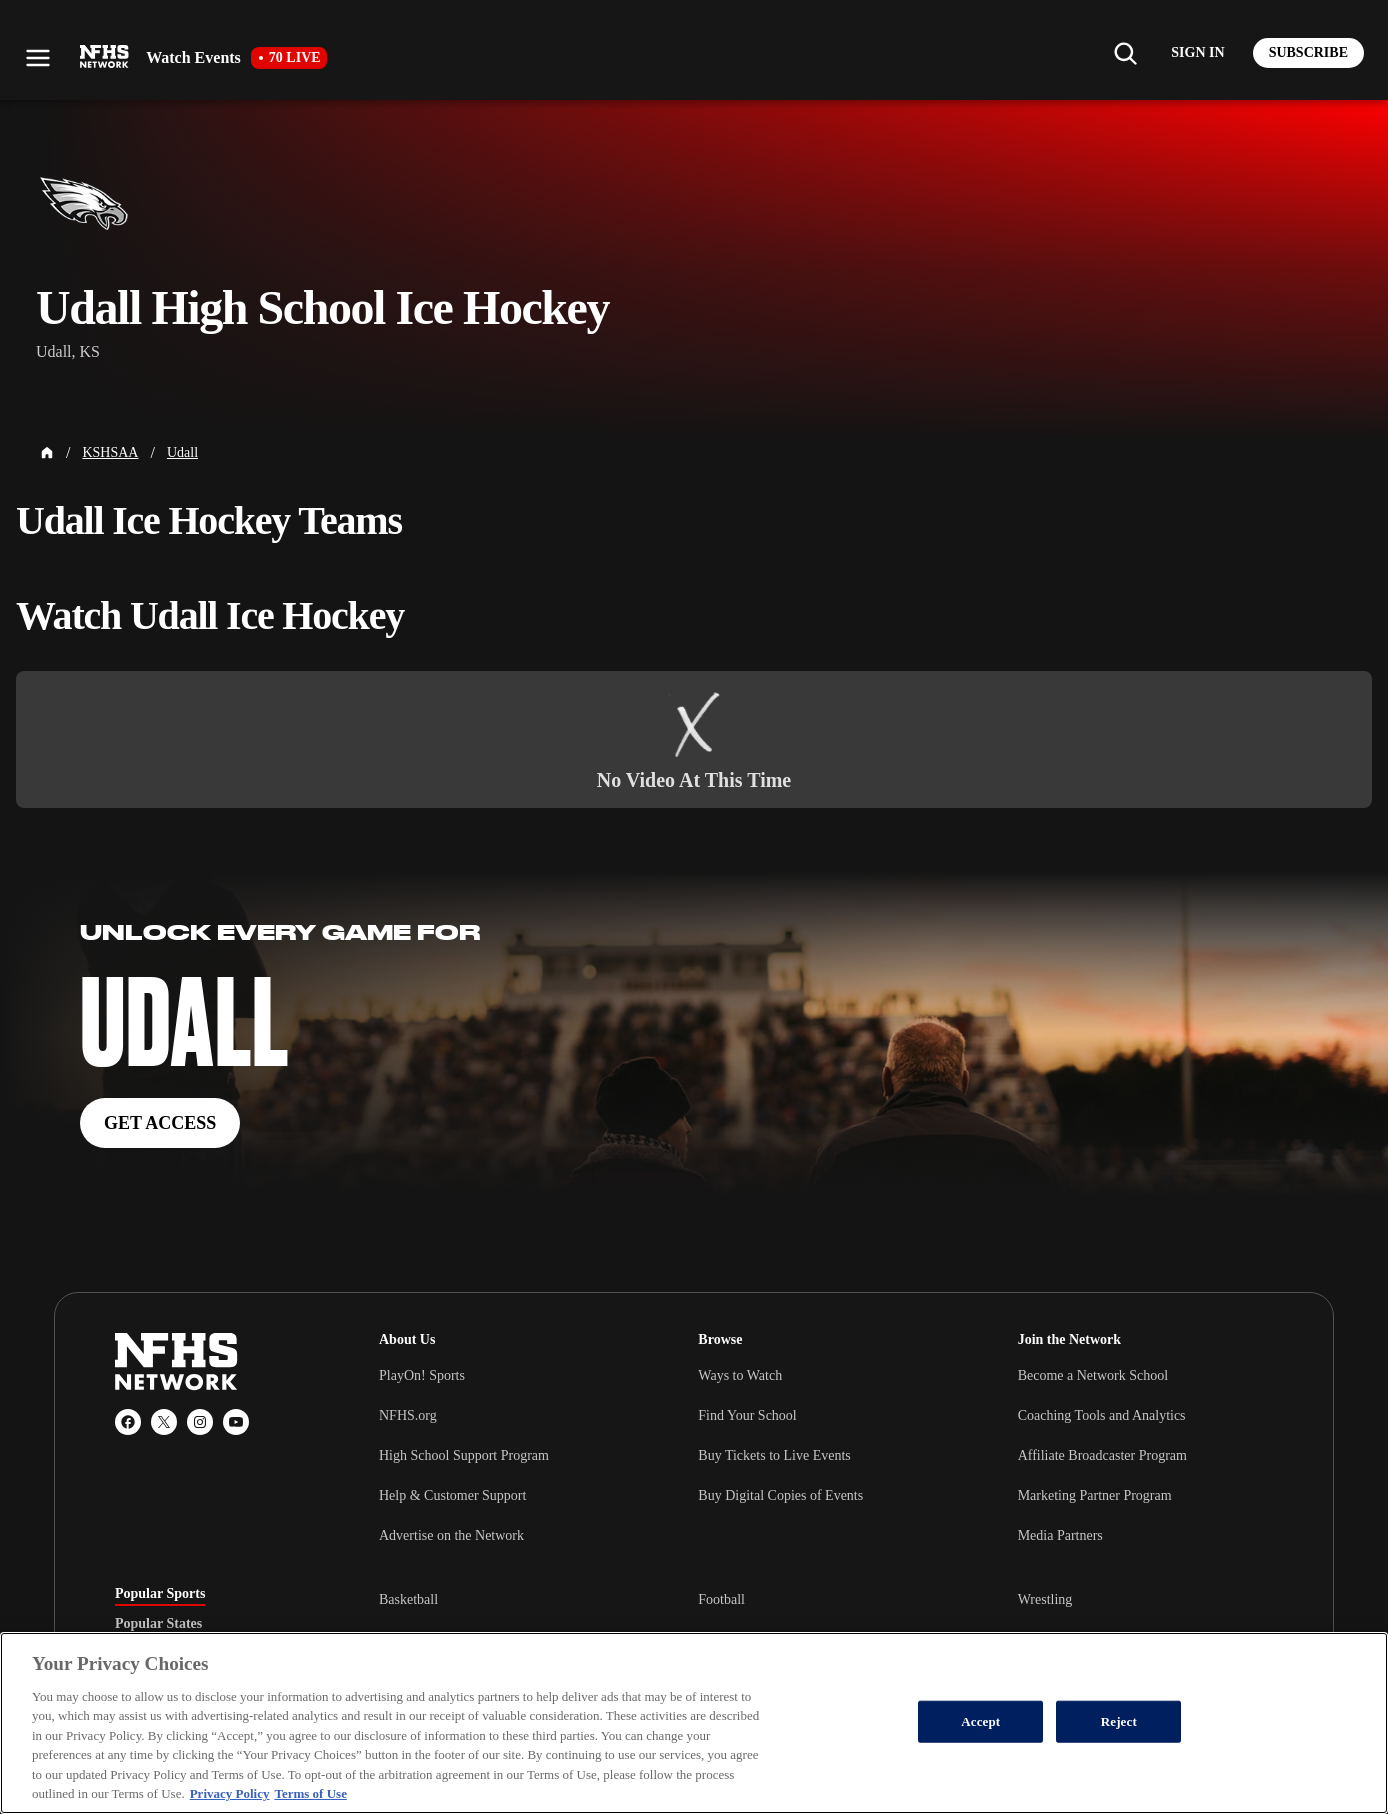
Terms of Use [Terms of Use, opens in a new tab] (310, 1793)
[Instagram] (200, 1422)
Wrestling (1045, 1599)
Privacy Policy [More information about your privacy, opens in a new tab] (230, 1793)
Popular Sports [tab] (160, 1594)
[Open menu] (38, 58)
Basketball (408, 1599)
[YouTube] (236, 1422)
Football (721, 1599)
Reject (1119, 1721)
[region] (694, 1723)
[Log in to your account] (1197, 53)
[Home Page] (47, 453)
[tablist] (215, 1624)
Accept (980, 1721)
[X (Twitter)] (164, 1422)
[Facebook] (128, 1422)
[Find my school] (1125, 53)
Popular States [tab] (158, 1624)
